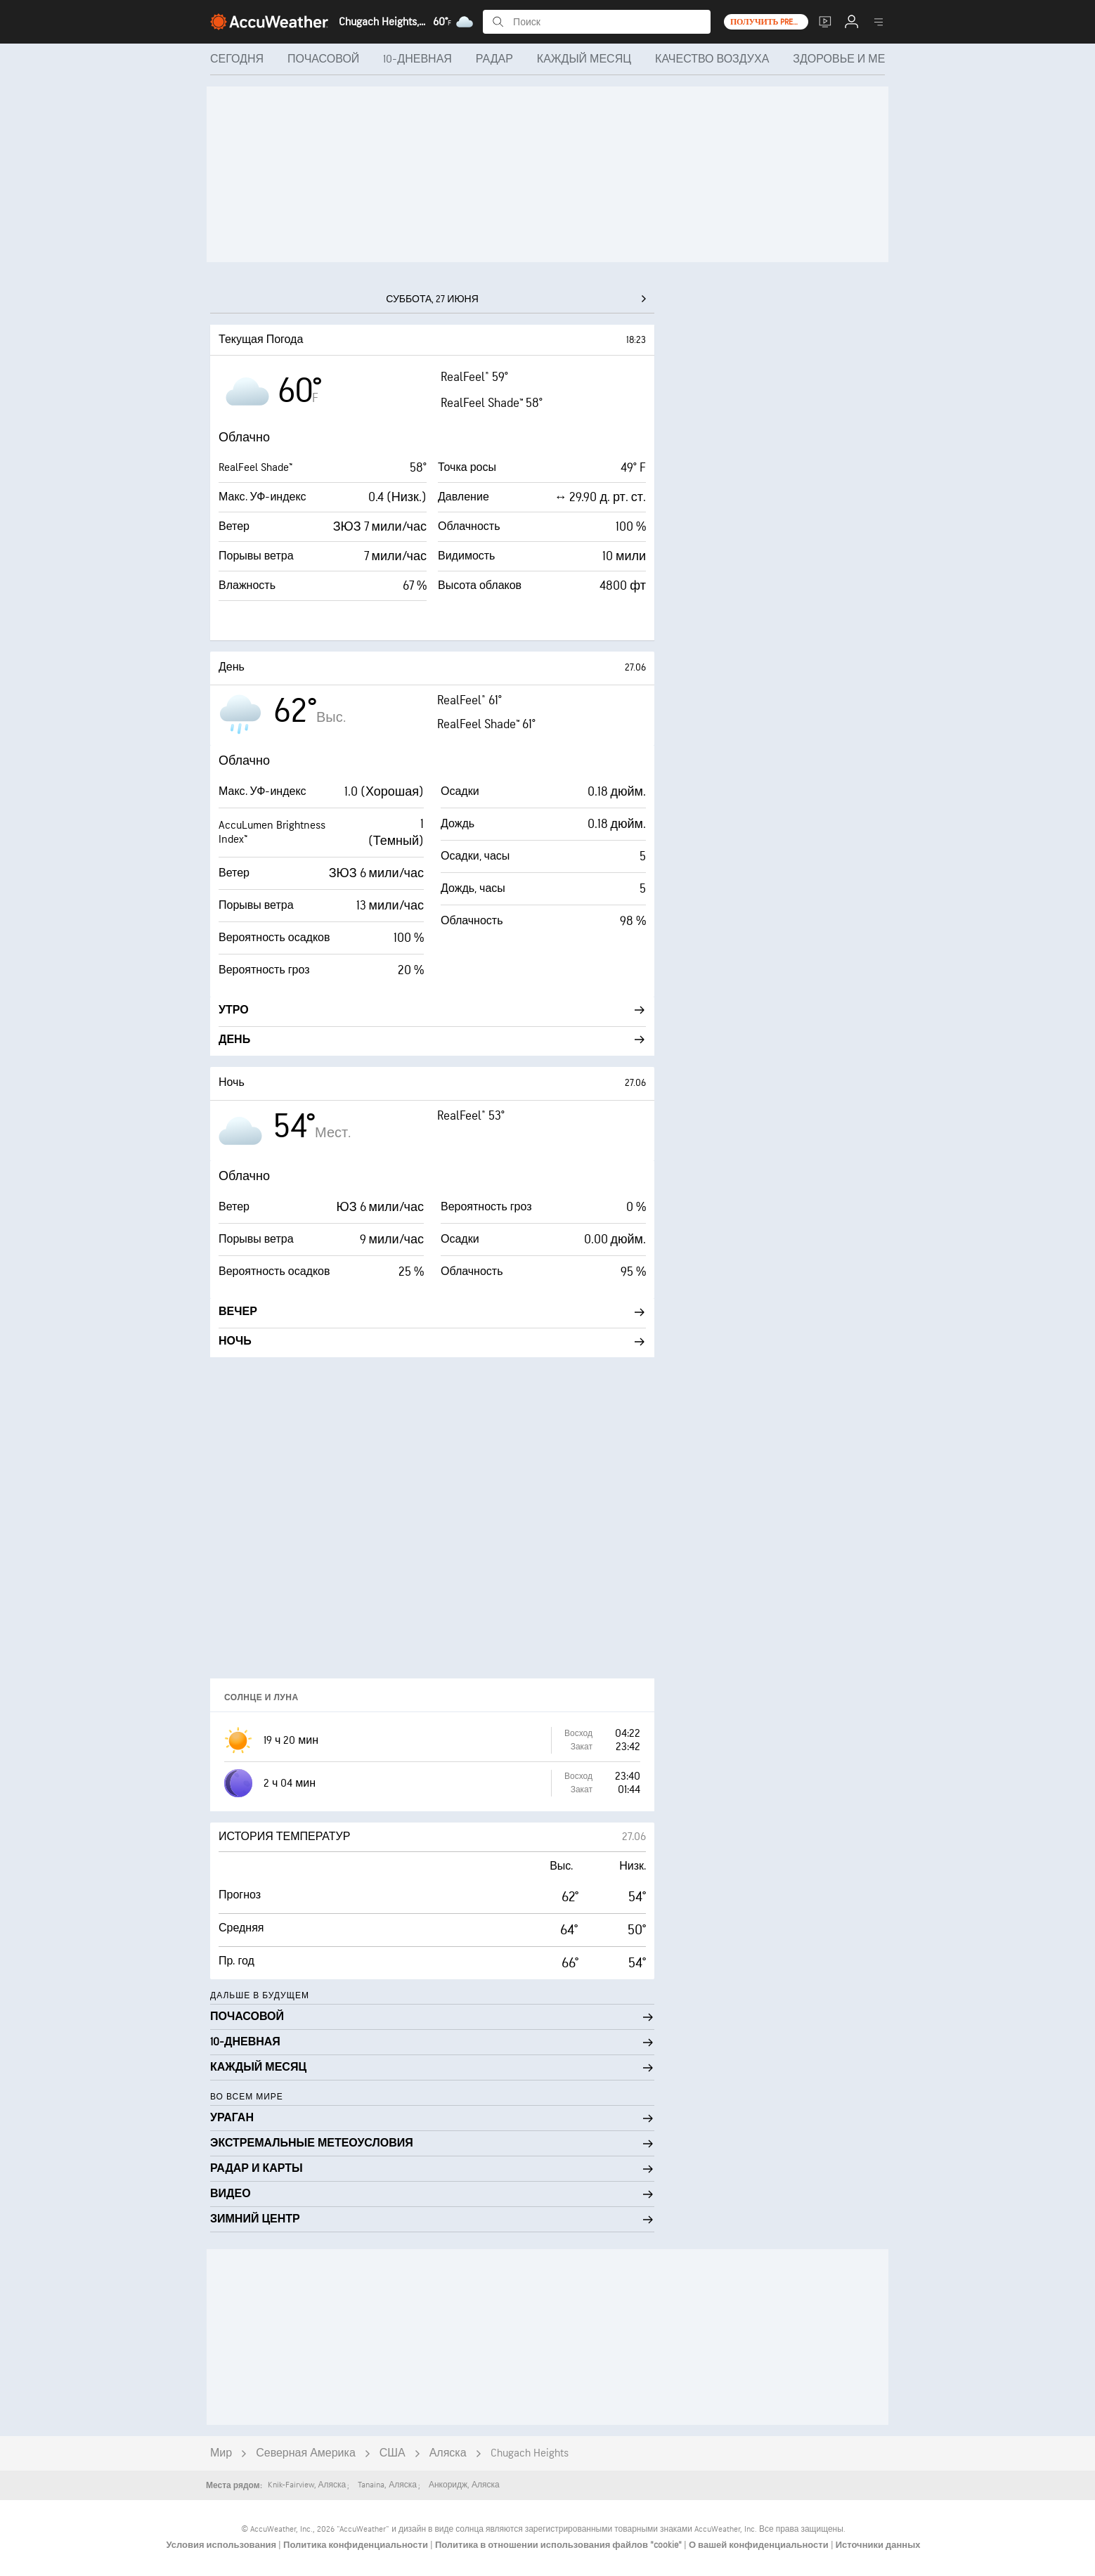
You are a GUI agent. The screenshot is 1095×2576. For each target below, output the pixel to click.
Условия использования (222, 2545)
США (393, 2453)
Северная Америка (306, 2453)
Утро (432, 1010)
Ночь (432, 1341)
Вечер (432, 1312)
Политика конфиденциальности (356, 2545)
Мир (221, 2453)
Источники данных (878, 2545)
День (432, 1040)
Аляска (448, 2453)
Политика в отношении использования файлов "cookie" (559, 2545)
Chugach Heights (530, 2453)
